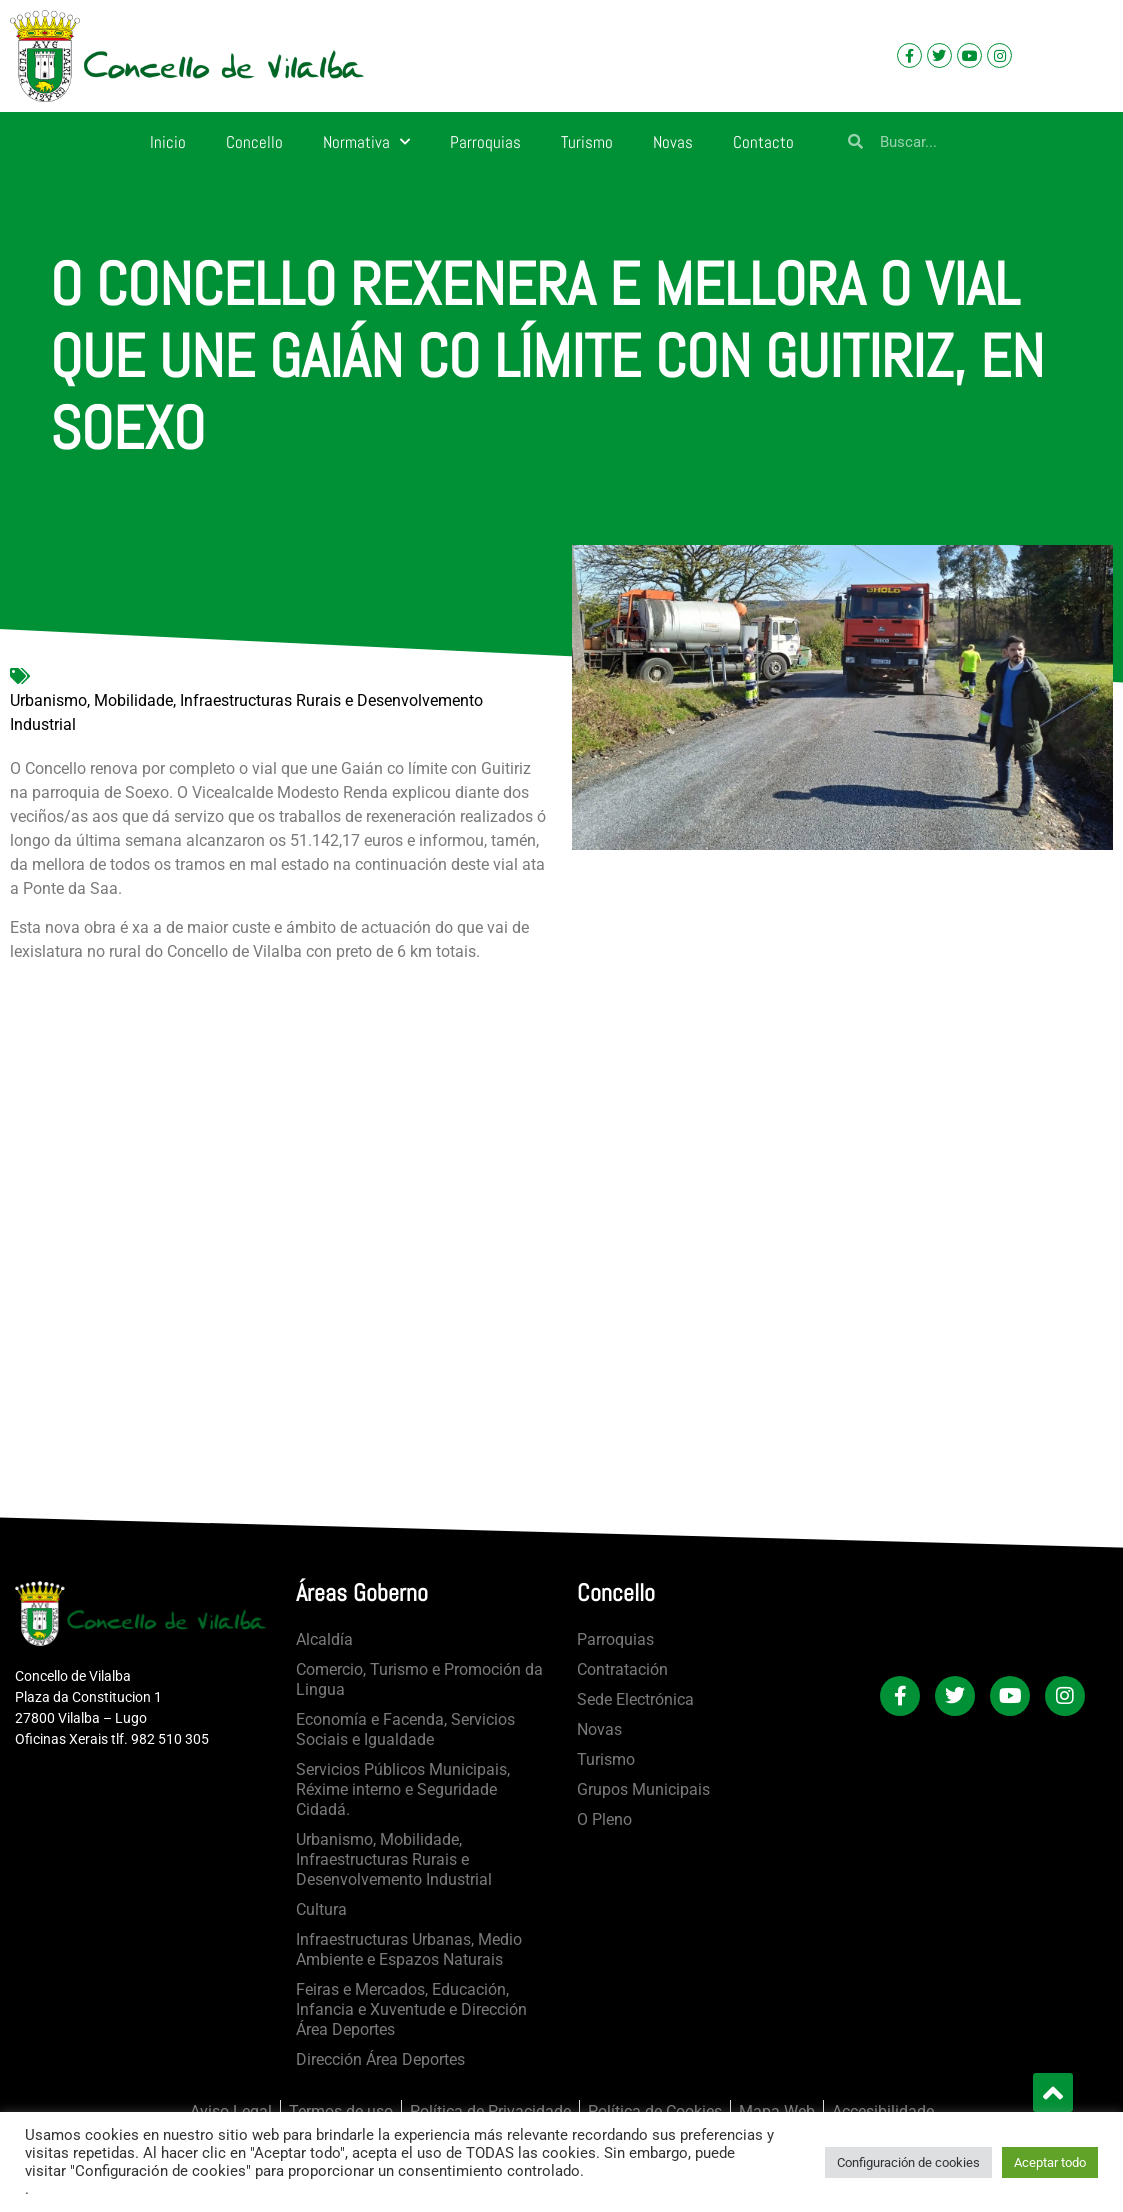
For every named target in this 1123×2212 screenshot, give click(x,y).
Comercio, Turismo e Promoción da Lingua (419, 1679)
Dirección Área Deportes (380, 2059)
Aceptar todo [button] (1050, 2162)
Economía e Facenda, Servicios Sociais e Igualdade (405, 1729)
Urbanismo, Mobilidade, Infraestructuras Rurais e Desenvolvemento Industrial (246, 712)
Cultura (321, 1909)
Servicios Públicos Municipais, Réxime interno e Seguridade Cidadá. (403, 1789)
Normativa (366, 142)
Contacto (763, 142)
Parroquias (485, 142)
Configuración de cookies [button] (908, 2162)
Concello (254, 142)
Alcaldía (324, 1639)
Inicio (168, 142)
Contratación (622, 1669)
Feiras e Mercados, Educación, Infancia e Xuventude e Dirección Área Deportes (411, 2009)
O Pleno (604, 1819)
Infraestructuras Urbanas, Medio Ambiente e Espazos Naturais (409, 1949)
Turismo (587, 142)
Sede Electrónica (635, 1699)
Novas (673, 142)
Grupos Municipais (643, 1789)
